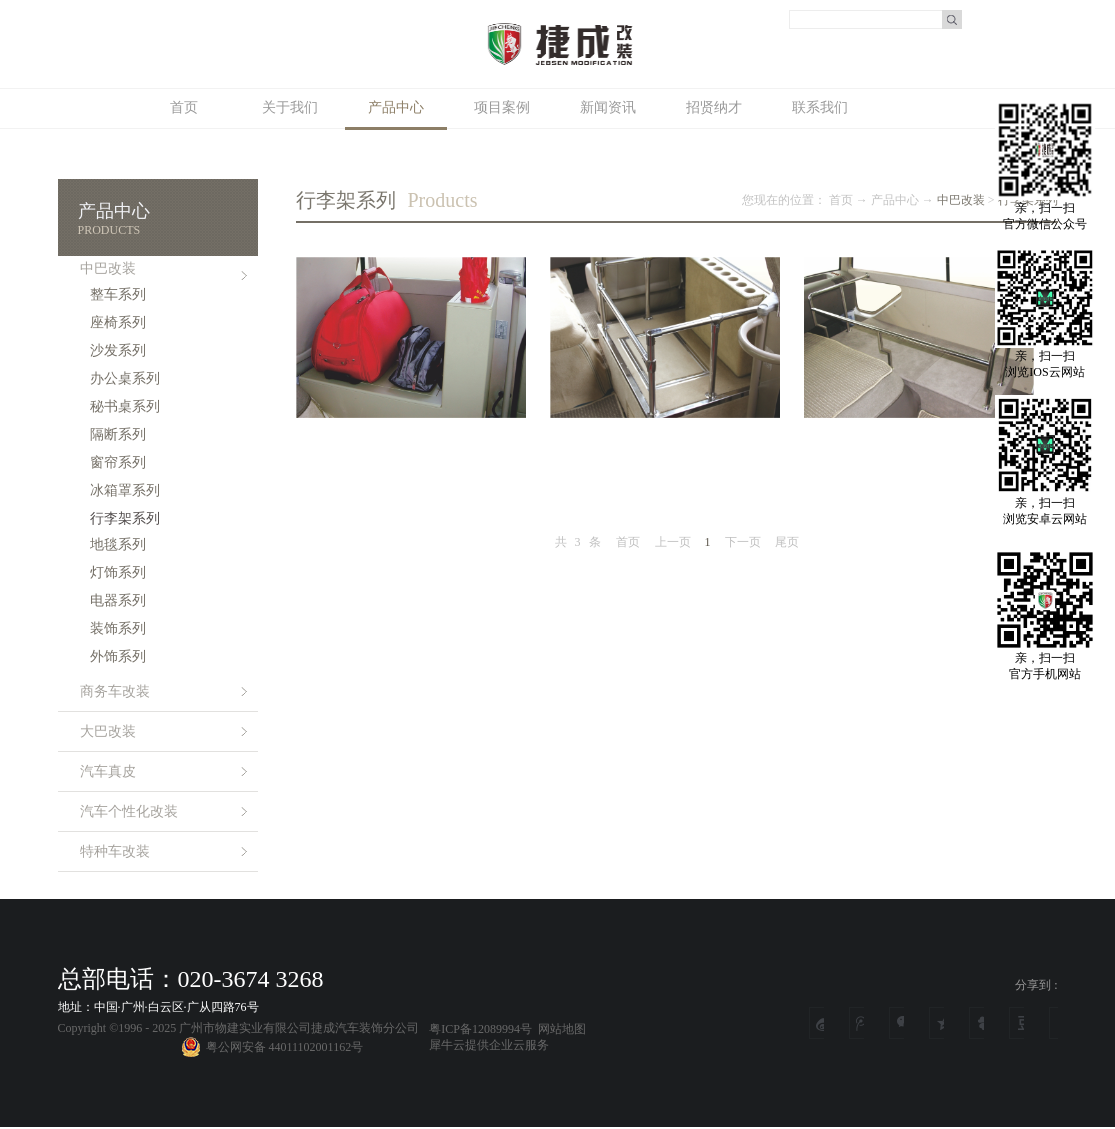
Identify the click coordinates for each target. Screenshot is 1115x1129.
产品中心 (895, 200)
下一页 (743, 542)
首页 (184, 107)
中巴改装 (961, 200)
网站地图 (559, 1029)
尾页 (787, 542)
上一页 (673, 542)
